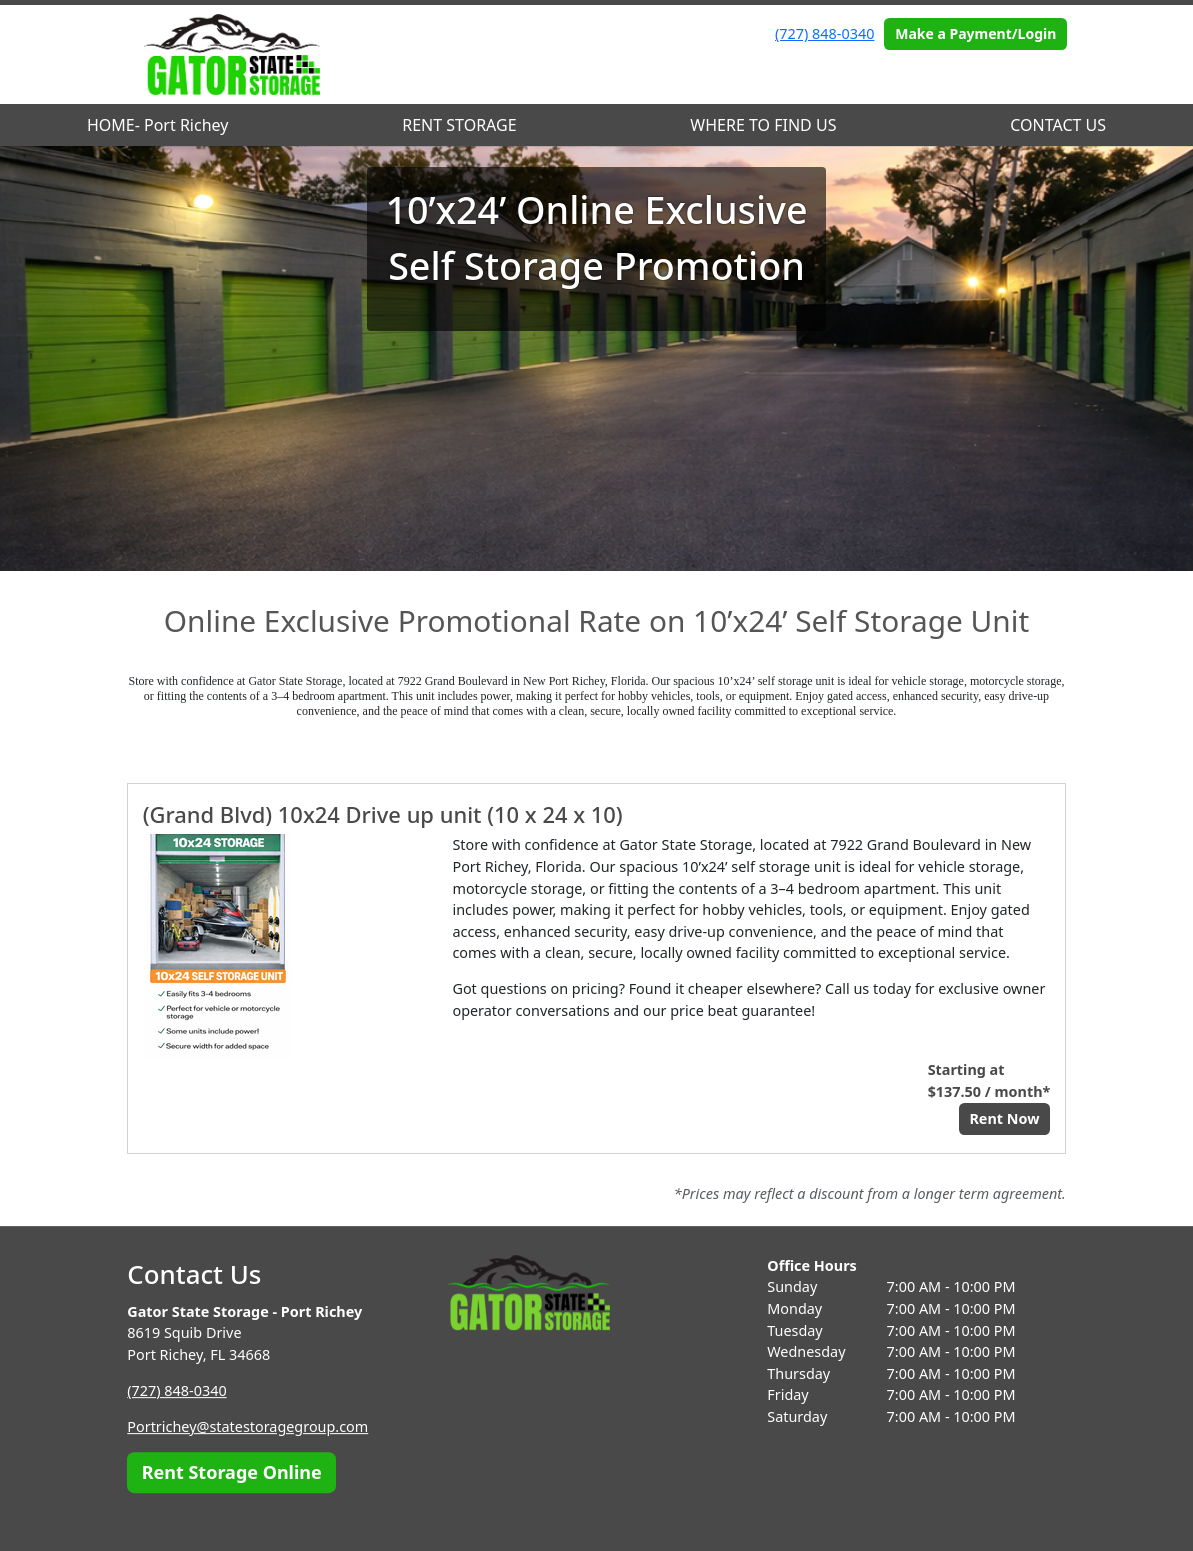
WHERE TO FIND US (763, 125)
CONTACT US (1058, 125)
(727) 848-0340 (824, 33)
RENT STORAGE (459, 125)
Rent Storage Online (232, 1472)
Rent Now (1004, 1118)
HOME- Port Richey (158, 125)
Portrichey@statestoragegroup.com (247, 1426)
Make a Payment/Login (975, 33)
